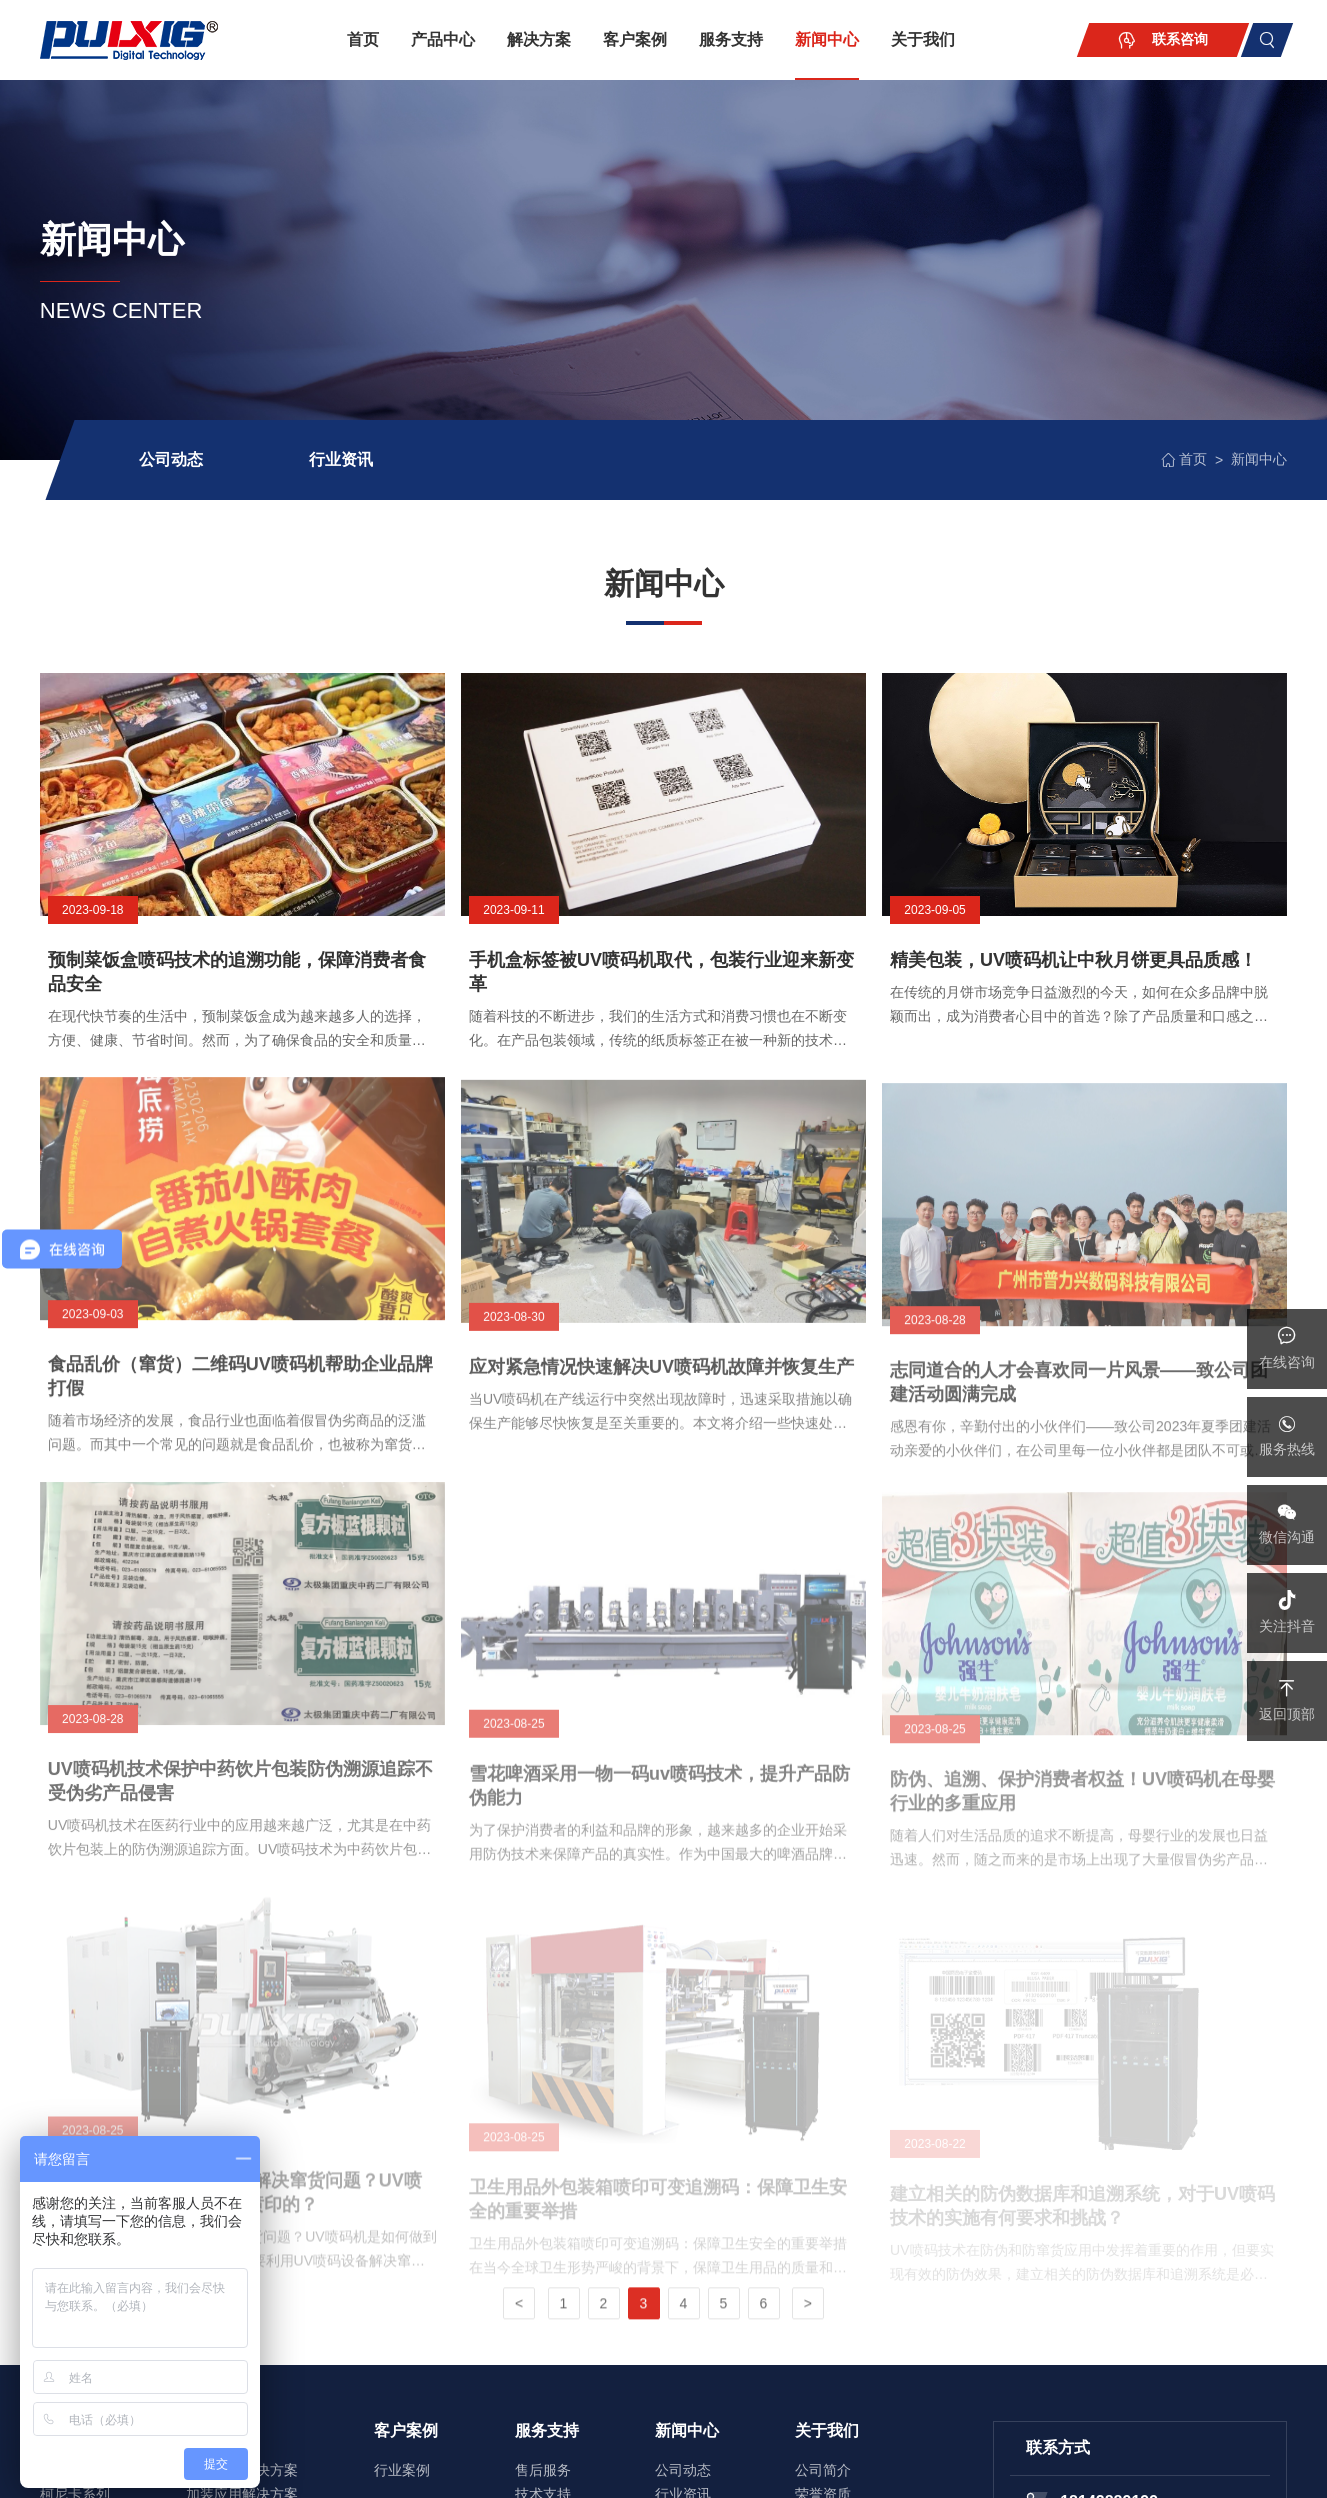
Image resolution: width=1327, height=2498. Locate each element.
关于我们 (923, 39)
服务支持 (731, 39)
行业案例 (402, 2470)
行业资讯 (341, 459)
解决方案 (539, 39)
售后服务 (543, 2470)
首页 (363, 39)
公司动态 (171, 459)
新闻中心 (827, 39)
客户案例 (635, 39)
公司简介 (823, 2470)
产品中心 (443, 39)
